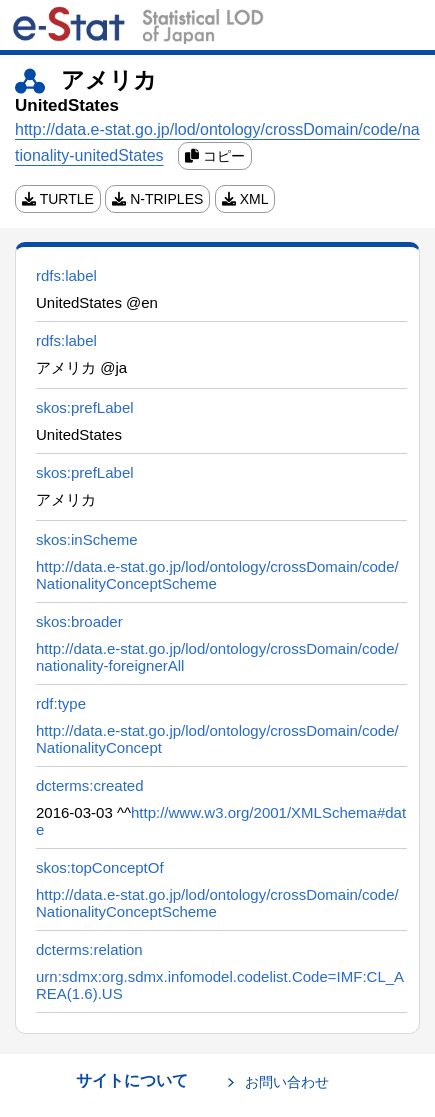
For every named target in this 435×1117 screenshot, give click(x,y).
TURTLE (58, 199)
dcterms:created (90, 785)
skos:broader (79, 621)
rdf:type (61, 703)
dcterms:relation (89, 949)
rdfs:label (66, 275)
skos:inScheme (87, 539)
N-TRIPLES (157, 199)
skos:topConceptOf (100, 867)
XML (245, 199)
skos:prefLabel (85, 407)
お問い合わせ (287, 1082)
